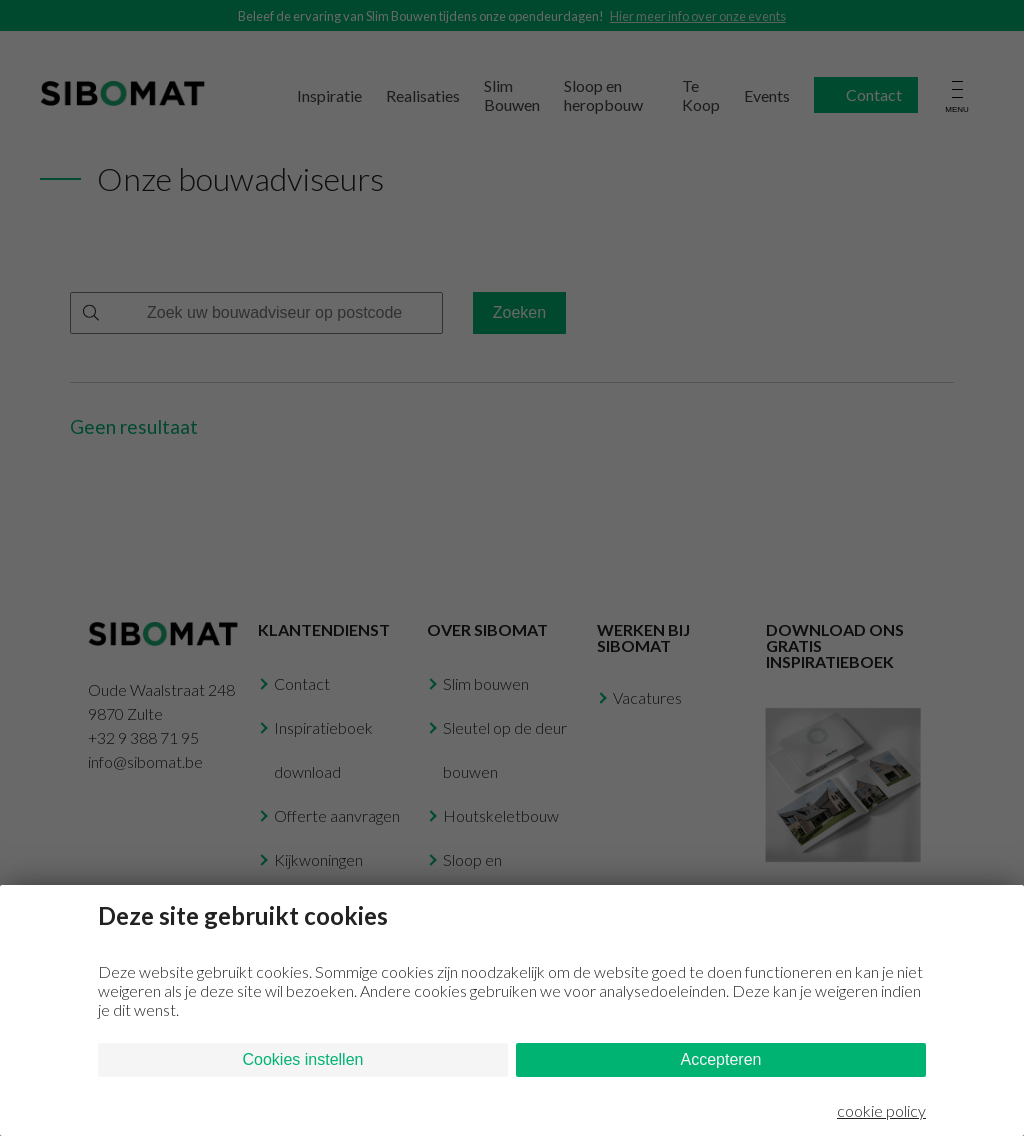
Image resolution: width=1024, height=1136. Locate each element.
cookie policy (881, 1110)
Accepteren (721, 1059)
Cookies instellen (303, 1059)
